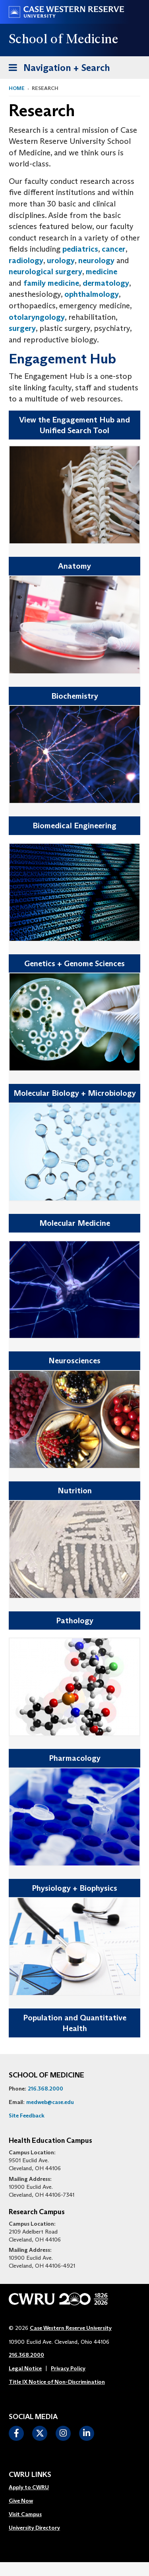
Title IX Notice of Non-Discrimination (57, 2381)
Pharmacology (75, 1758)
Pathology (74, 1620)
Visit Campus (25, 2514)
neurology (96, 260)
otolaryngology (37, 317)
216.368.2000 (45, 2088)
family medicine (51, 283)
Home (17, 88)
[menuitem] (34, 2488)
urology (61, 260)
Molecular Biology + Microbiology (75, 1093)
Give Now (21, 2500)
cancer (114, 249)
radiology (26, 260)
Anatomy (74, 566)
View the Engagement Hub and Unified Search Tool (74, 425)
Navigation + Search (57, 66)
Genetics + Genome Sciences (74, 963)
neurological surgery (45, 271)
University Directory (34, 2527)
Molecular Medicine (74, 1223)
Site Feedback (27, 2115)
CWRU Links (30, 2475)
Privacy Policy (68, 2368)
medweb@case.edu (50, 2102)
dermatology (106, 283)
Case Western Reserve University (71, 2327)
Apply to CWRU (29, 2487)
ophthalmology (91, 294)
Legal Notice (25, 2368)
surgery (22, 328)
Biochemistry (74, 696)
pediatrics (80, 249)
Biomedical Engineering (74, 825)
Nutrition (75, 1490)
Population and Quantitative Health (74, 2023)
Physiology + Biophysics (74, 1888)
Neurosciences (74, 1360)
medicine (101, 271)
